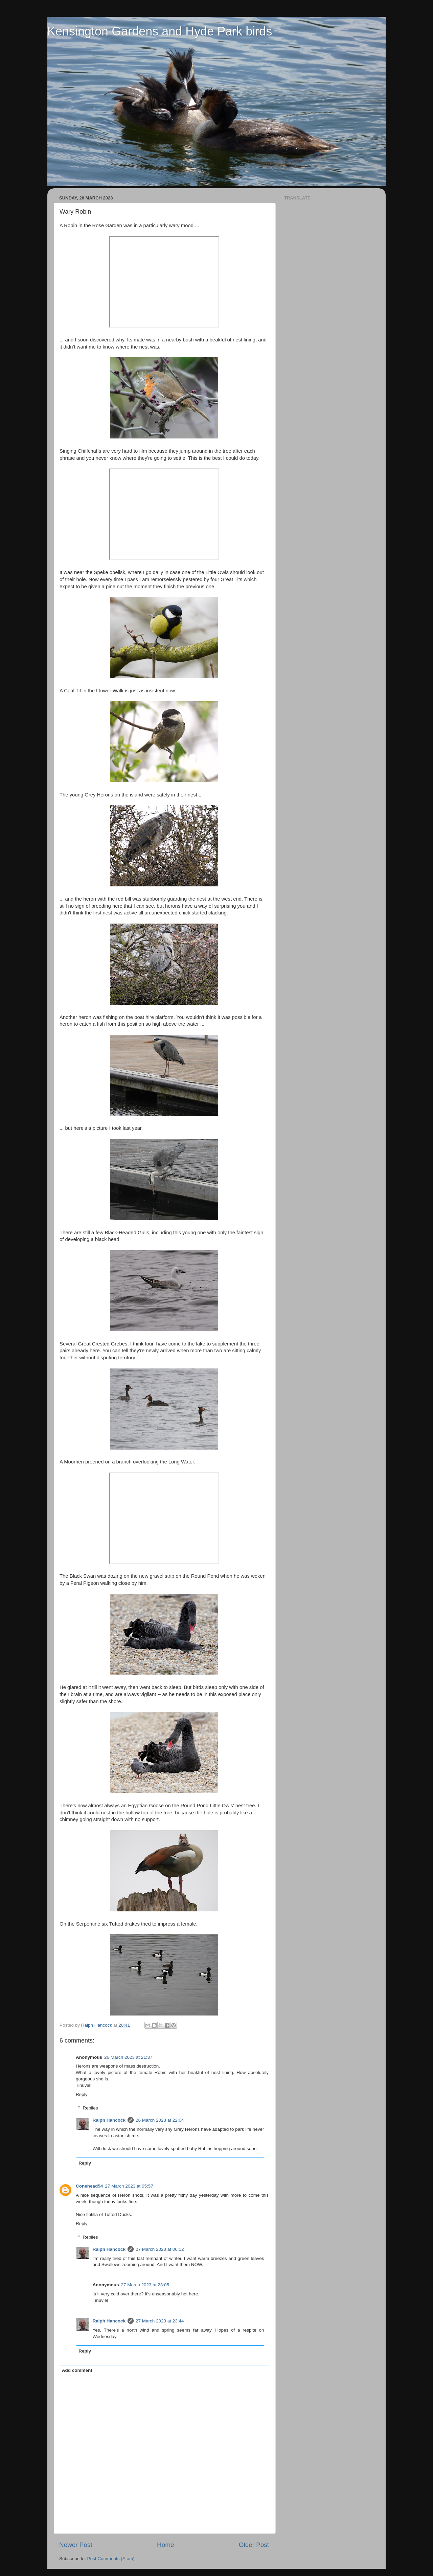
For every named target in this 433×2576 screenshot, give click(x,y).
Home (165, 2544)
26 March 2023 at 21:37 (128, 2057)
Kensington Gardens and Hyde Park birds (159, 31)
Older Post (254, 2544)
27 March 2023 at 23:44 (160, 2320)
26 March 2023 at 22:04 (160, 2120)
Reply (82, 2094)
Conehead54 (89, 2186)
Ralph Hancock (109, 2120)
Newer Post (75, 2544)
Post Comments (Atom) (111, 2558)
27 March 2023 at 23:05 (145, 2284)
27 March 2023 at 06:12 (160, 2249)
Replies (90, 2107)
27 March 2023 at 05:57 (129, 2186)
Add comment (77, 2370)
